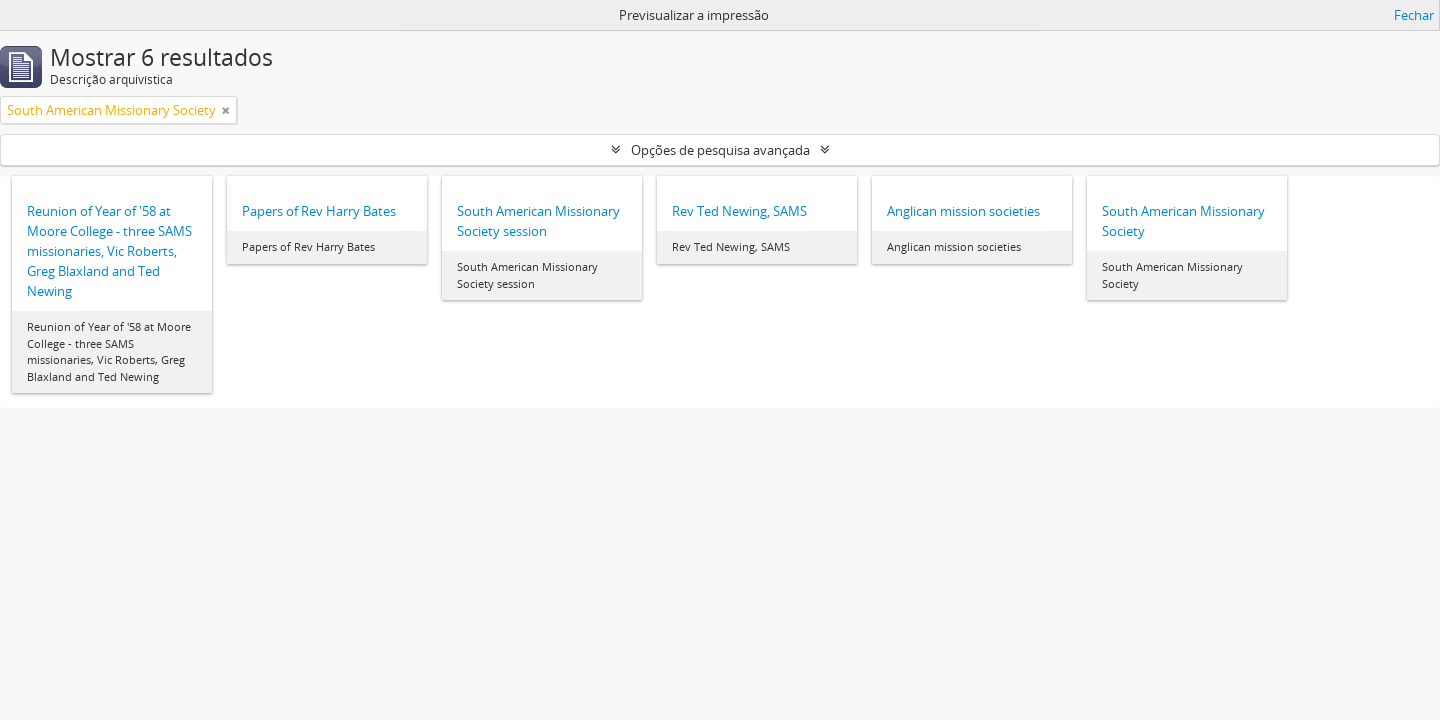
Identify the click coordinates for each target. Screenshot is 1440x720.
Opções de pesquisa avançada (720, 150)
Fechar (1414, 15)
